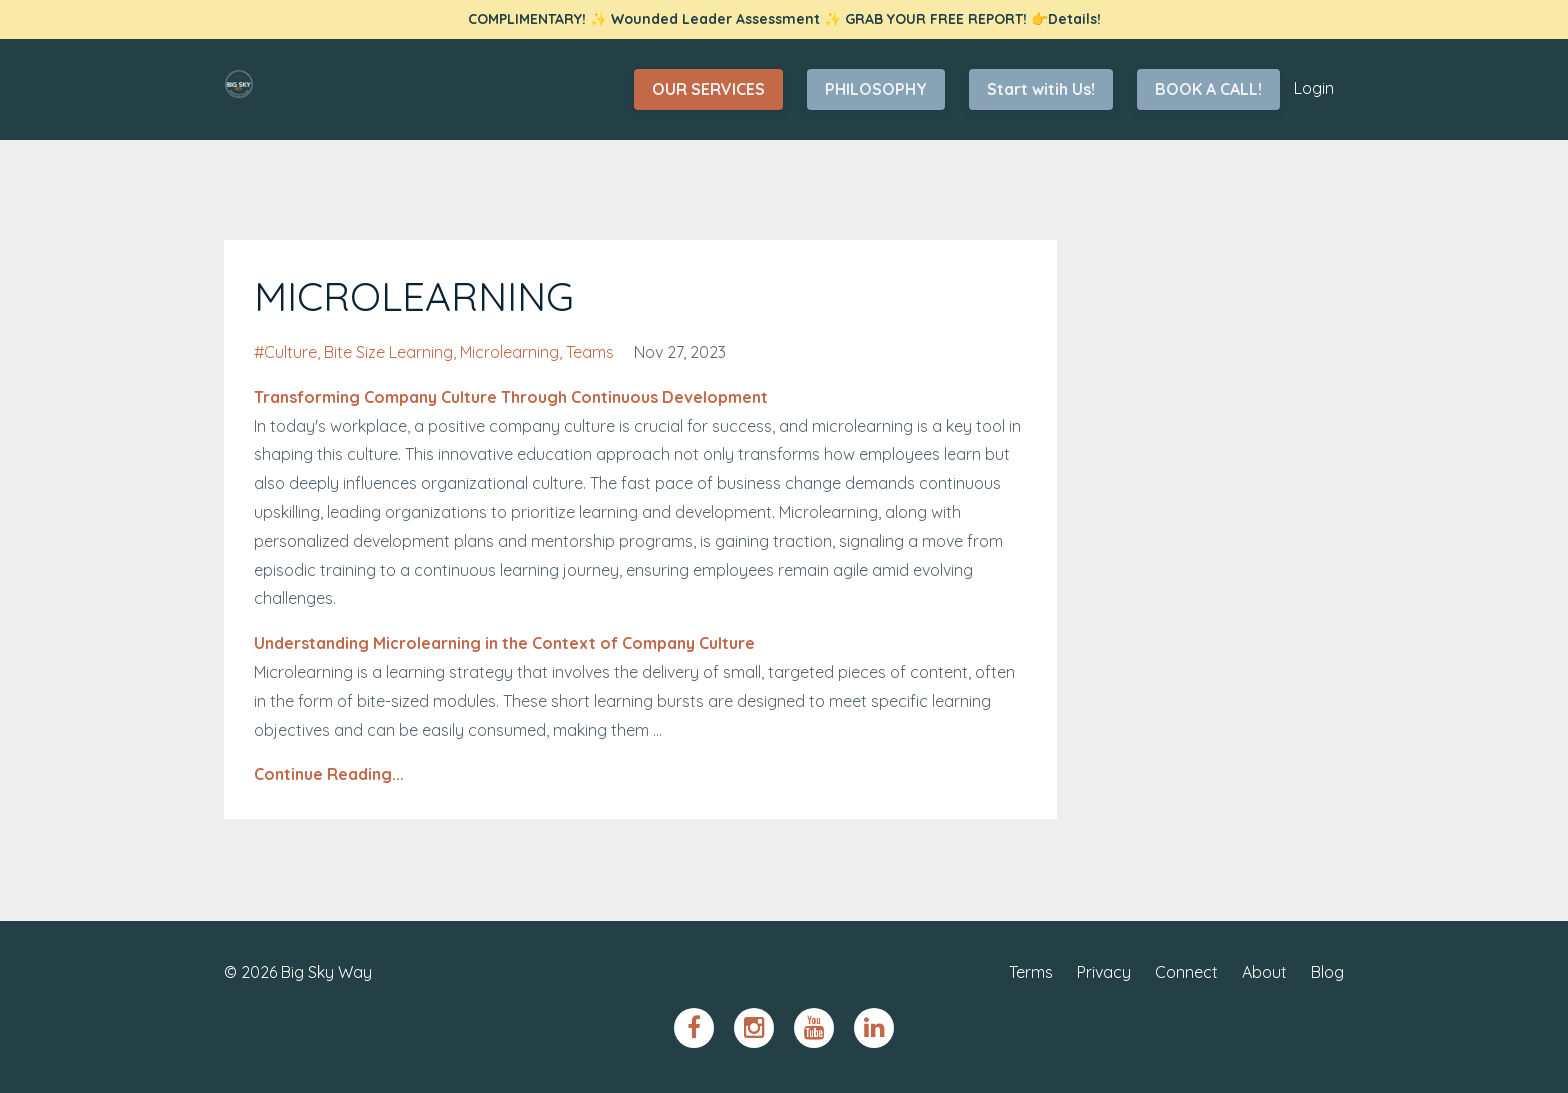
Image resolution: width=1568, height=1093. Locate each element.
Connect (1186, 972)
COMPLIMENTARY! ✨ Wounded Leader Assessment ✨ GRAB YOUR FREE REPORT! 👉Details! (784, 19)
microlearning (509, 352)
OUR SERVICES (708, 89)
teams (590, 352)
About (1264, 972)
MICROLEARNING (414, 296)
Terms (1031, 972)
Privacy (1104, 972)
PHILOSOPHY (876, 89)
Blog (1327, 972)
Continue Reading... (329, 774)
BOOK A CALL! (1208, 89)
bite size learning (388, 352)
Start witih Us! (1041, 89)
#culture (285, 352)
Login (1314, 88)
